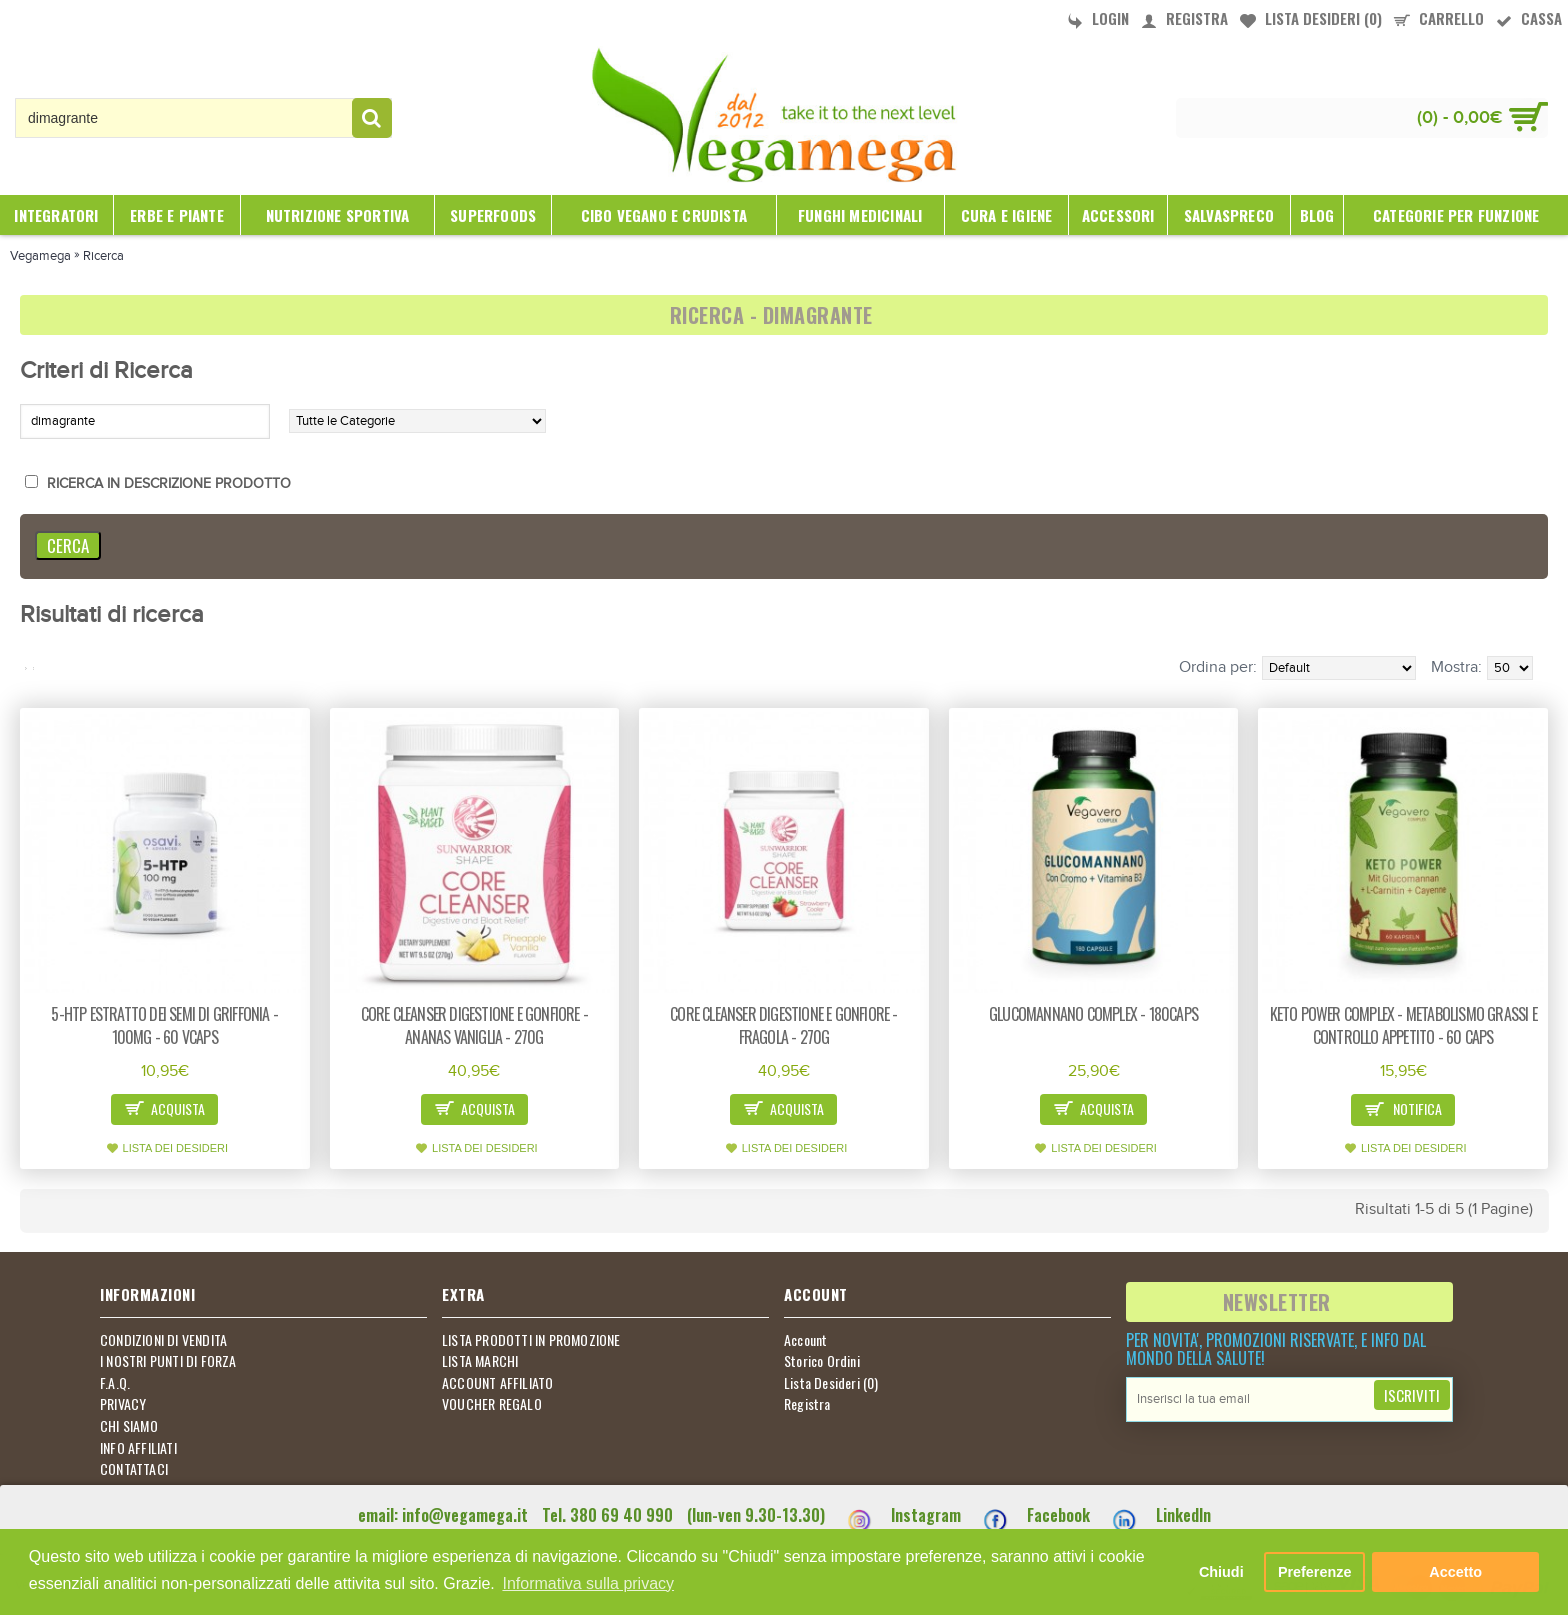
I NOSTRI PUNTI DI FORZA (168, 1361)
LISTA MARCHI (480, 1361)
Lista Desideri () (831, 1383)
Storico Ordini (822, 1361)
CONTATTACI (134, 1469)
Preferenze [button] (1315, 1572)
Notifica (1403, 1110)
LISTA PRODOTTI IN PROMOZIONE (531, 1340)
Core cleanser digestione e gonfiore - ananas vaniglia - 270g (474, 1025)
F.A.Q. (115, 1383)
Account (805, 1340)
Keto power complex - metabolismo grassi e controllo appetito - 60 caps (1403, 1025)
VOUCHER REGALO (492, 1404)
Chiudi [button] (1221, 1572)
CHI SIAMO (129, 1426)
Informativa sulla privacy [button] (588, 1583)
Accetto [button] (1455, 1572)
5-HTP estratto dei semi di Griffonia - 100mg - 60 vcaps (164, 1025)
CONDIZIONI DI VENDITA (163, 1340)
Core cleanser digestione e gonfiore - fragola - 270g (783, 1025)
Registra (807, 1404)
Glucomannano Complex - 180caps (1093, 1014)
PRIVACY (123, 1404)
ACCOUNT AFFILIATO (497, 1383)
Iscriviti (1412, 1395)
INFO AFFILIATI (138, 1448)
